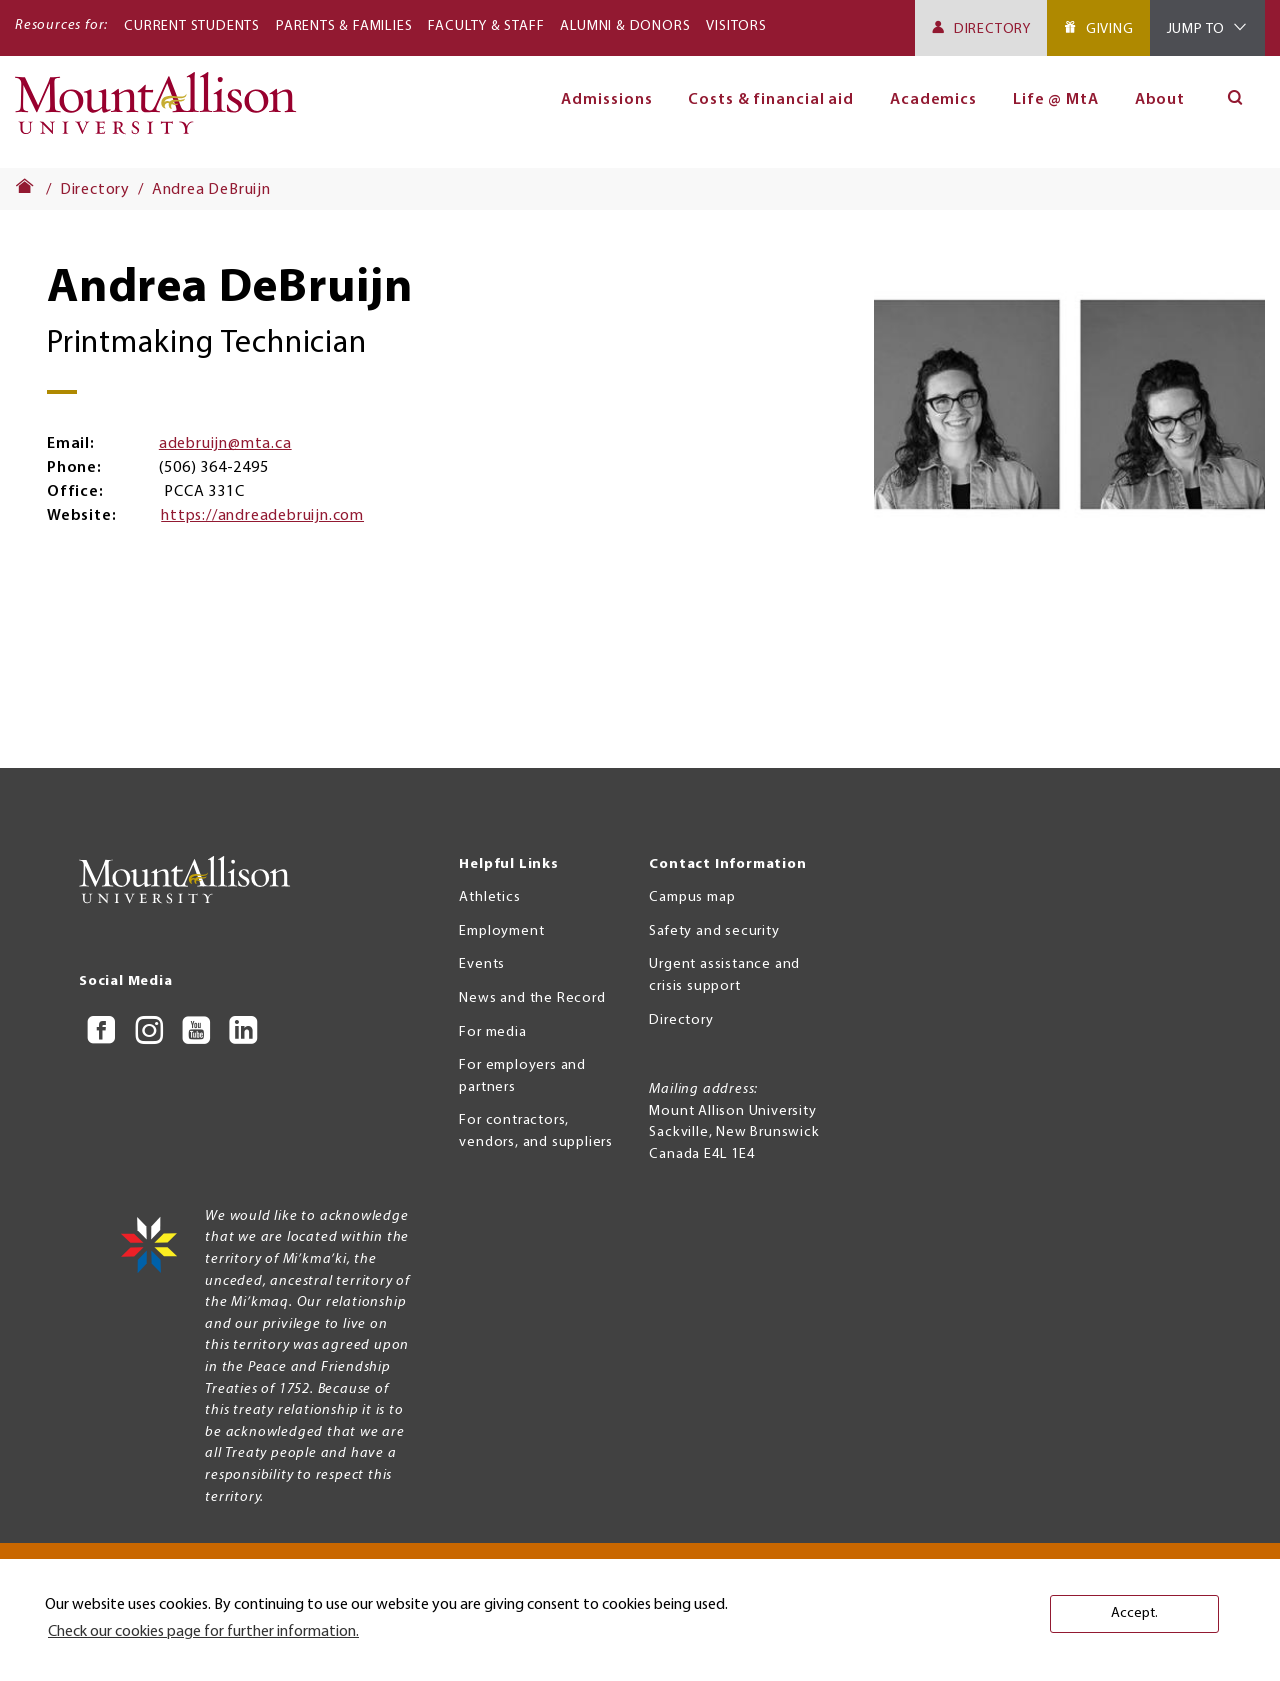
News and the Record (532, 998)
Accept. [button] (1134, 1613)
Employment (501, 931)
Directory (992, 29)
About (1160, 100)
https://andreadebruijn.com (262, 516)
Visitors (736, 26)
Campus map (692, 897)
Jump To (1196, 29)
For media (492, 1032)
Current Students (192, 26)
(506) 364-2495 (213, 468)
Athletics (489, 897)
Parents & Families (344, 26)
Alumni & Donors (625, 26)
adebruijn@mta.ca (225, 444)
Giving (1110, 29)
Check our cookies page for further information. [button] (203, 1632)
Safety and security (714, 931)
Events (482, 964)
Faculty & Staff (486, 26)
